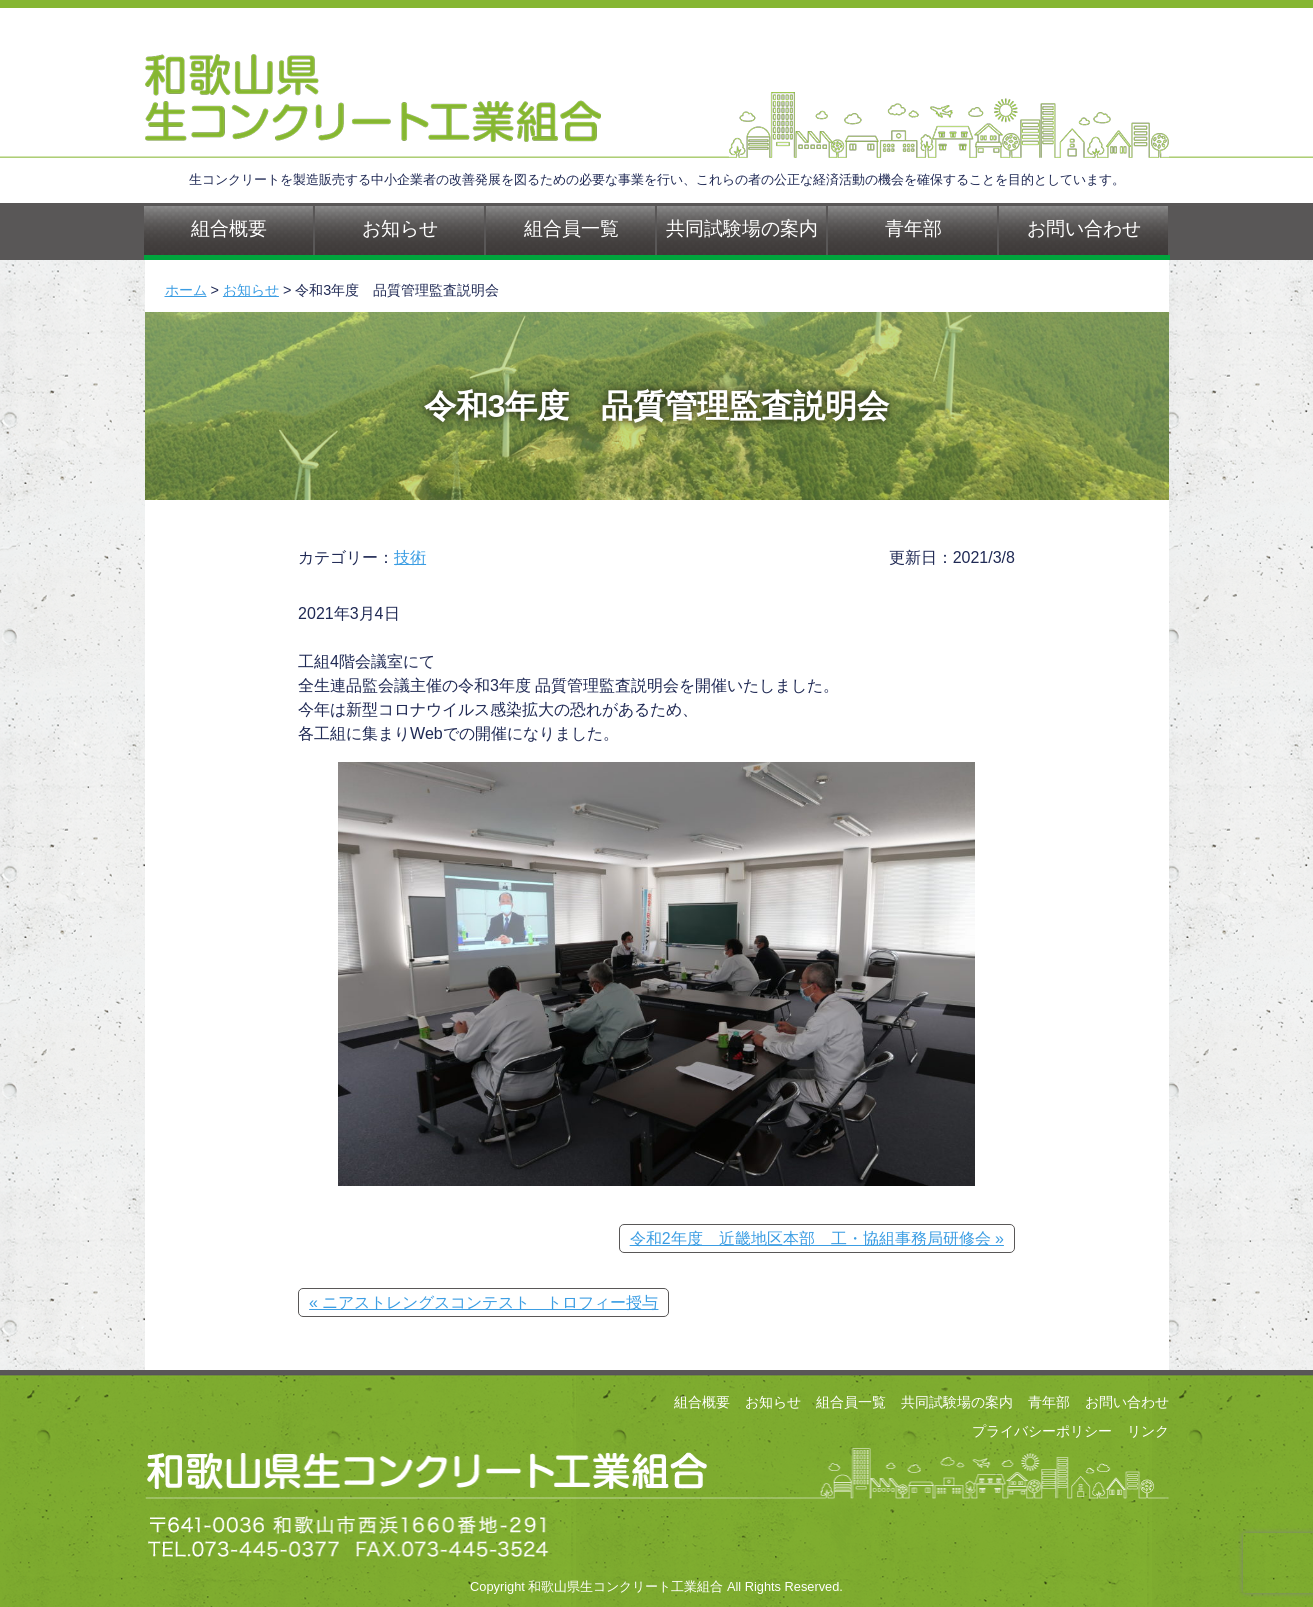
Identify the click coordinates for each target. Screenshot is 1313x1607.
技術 (410, 557)
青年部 (913, 228)
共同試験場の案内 (742, 228)
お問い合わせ (1084, 228)
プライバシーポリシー (1042, 1431)
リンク (1148, 1431)
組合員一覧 (571, 228)
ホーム (186, 290)
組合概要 (229, 228)
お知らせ (400, 228)
